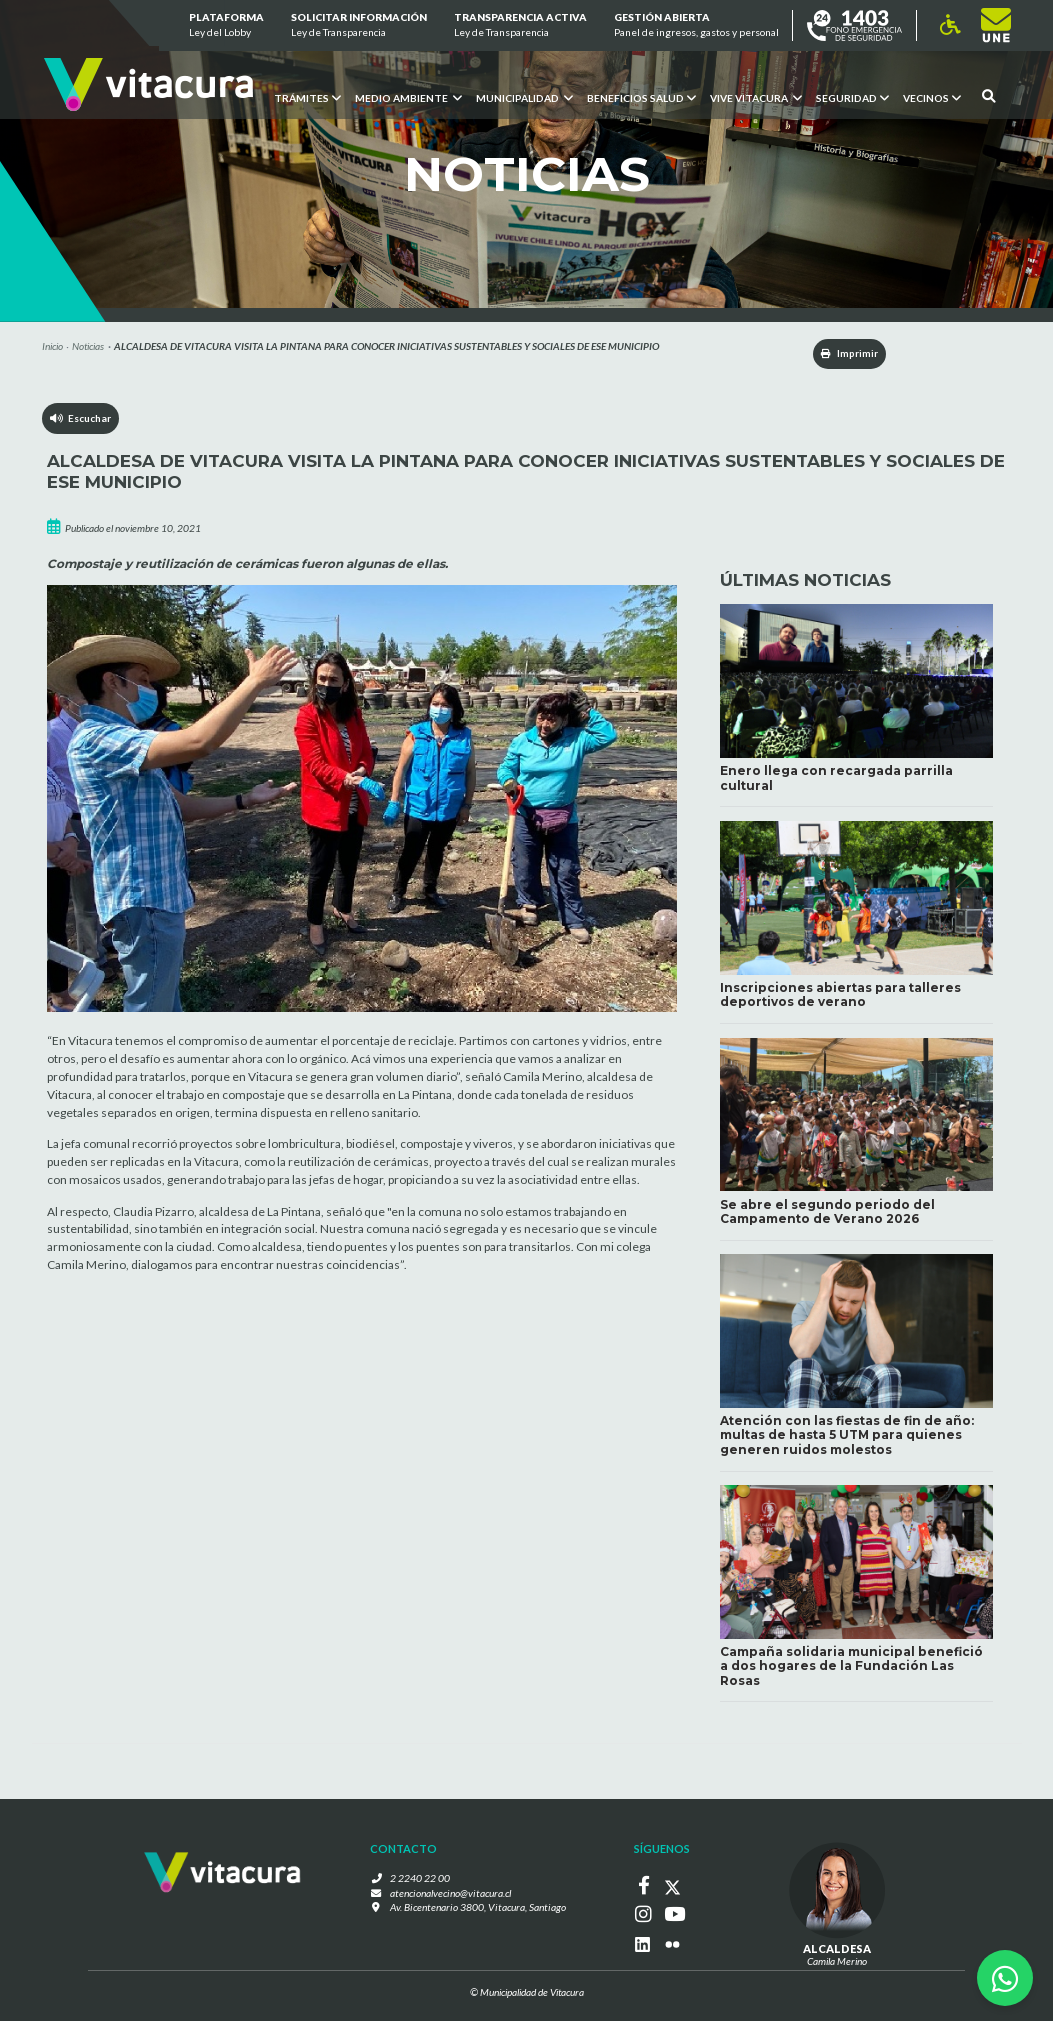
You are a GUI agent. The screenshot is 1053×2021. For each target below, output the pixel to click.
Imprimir (844, 354)
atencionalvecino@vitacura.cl (452, 1896)
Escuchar (81, 419)
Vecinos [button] (932, 97)
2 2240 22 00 (424, 1881)
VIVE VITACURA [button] (756, 97)
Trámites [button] (307, 97)
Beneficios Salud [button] (641, 97)
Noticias (88, 346)
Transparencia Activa (520, 26)
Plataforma (225, 26)
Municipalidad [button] (524, 97)
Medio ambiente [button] (408, 97)
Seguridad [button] (852, 97)
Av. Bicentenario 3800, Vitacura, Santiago (478, 1910)
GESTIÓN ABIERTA (696, 26)
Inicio (52, 346)
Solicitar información (359, 26)
